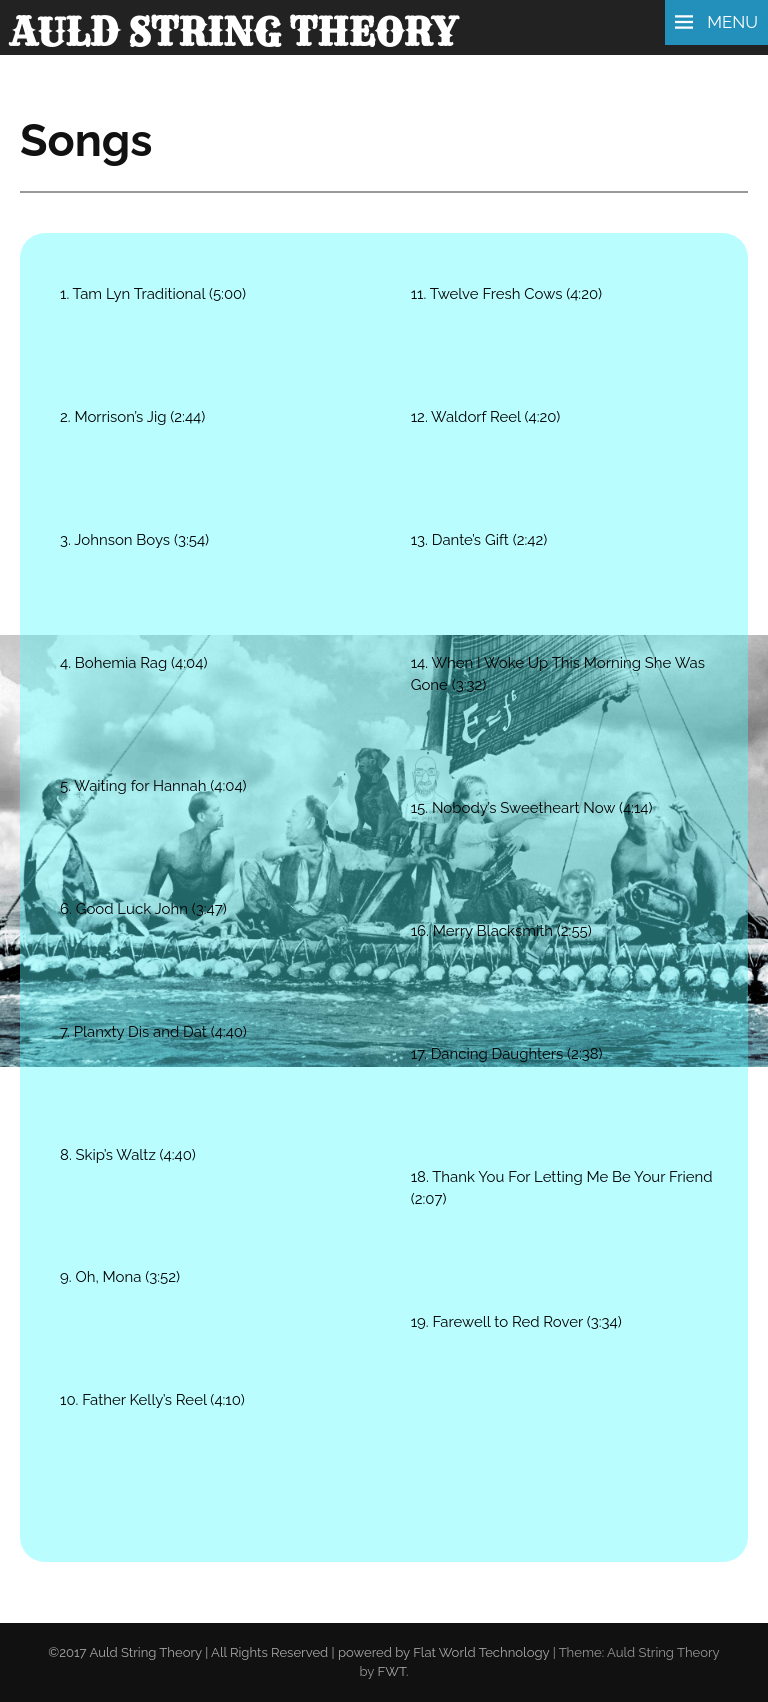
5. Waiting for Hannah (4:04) (153, 786)
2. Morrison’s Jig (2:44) (132, 417)
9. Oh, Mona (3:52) (120, 1277)
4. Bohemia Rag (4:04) (133, 663)
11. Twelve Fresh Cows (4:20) (506, 294)
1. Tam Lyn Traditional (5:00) (153, 294)
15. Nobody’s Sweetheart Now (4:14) (532, 808)
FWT (391, 1671)
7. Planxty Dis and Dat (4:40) (153, 1032)
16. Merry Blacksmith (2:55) (501, 931)
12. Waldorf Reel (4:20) (486, 417)
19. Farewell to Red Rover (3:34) (516, 1322)
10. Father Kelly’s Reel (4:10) (152, 1400)
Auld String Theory (233, 32)
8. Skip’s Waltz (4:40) (128, 1155)
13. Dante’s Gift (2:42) (479, 540)
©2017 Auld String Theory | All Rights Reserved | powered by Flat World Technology (298, 1652)
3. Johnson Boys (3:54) (134, 540)
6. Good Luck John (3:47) (143, 909)
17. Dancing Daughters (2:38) (507, 1054)
